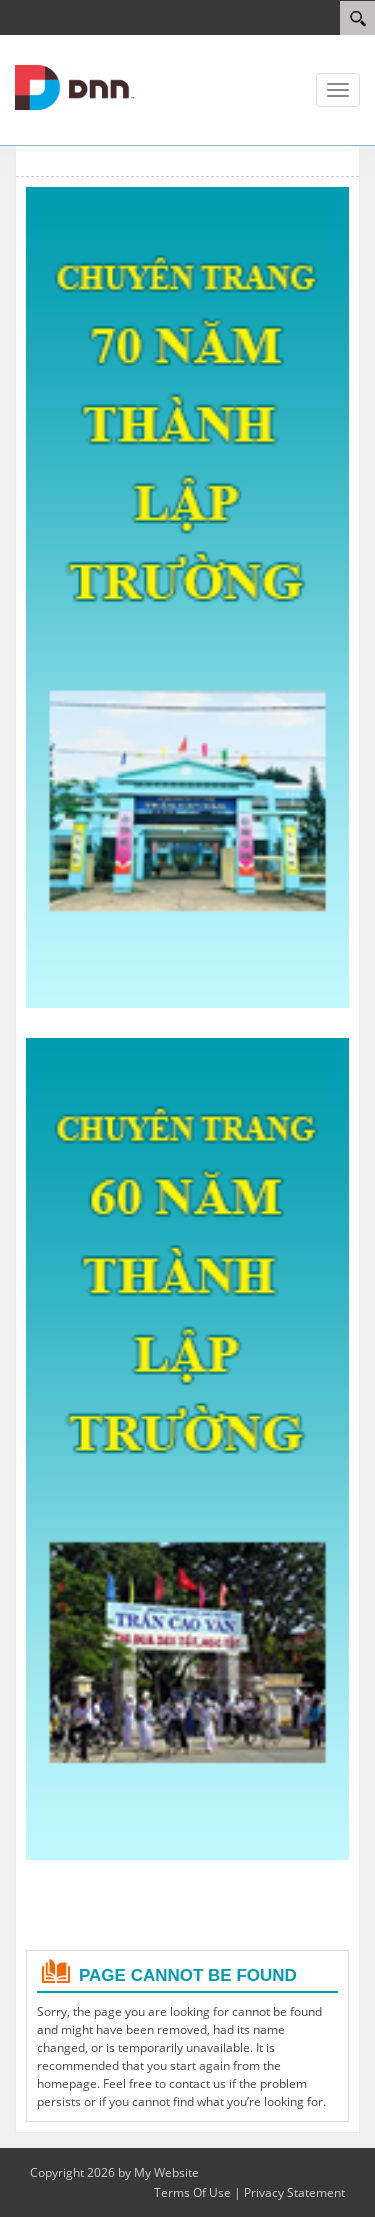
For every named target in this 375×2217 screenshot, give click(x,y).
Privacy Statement (294, 2192)
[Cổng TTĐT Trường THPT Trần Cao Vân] (75, 86)
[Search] (357, 18)
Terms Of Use (192, 2192)
